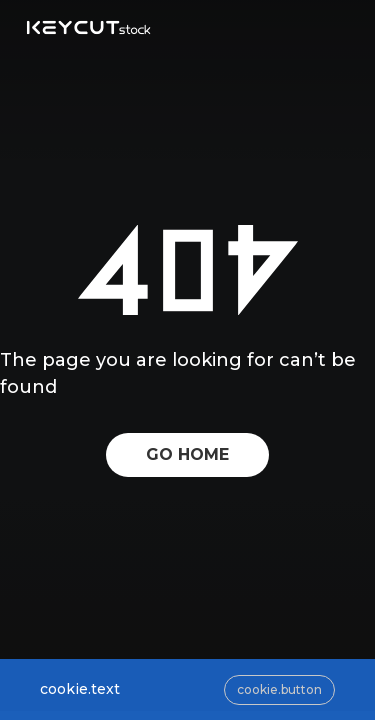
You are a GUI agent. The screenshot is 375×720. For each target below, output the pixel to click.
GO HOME (187, 454)
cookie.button (279, 689)
